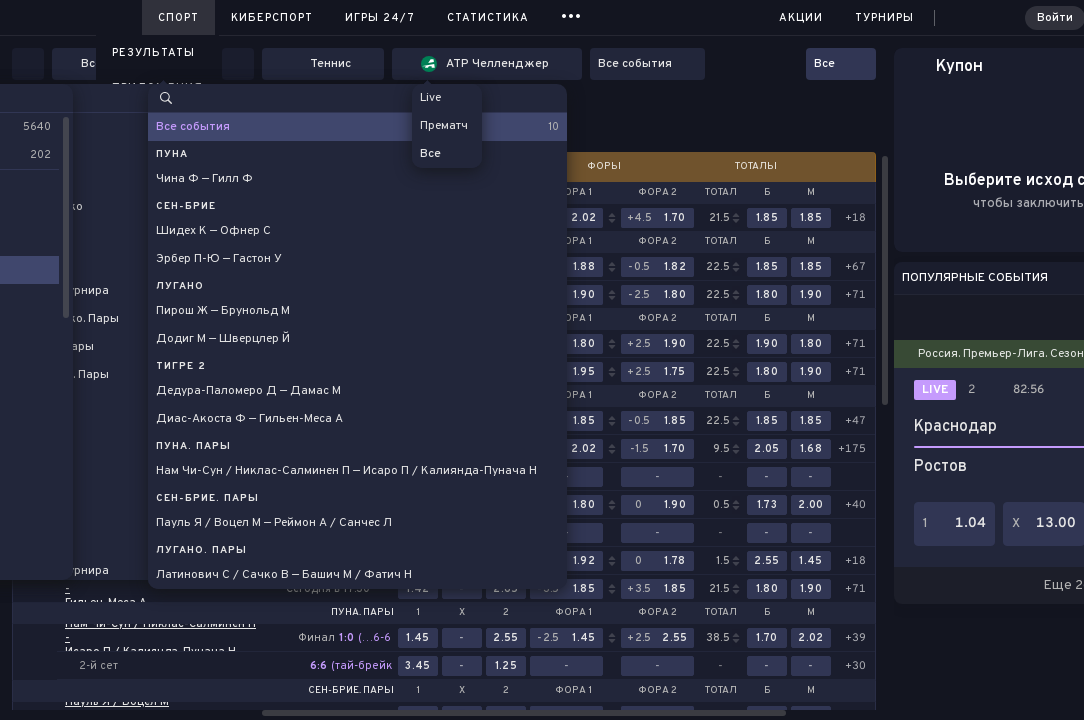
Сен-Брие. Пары (351, 691)
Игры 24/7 (380, 18)
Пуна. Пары (362, 613)
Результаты (153, 53)
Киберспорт (272, 18)
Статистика (488, 18)
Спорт (178, 18)
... (571, 14)
